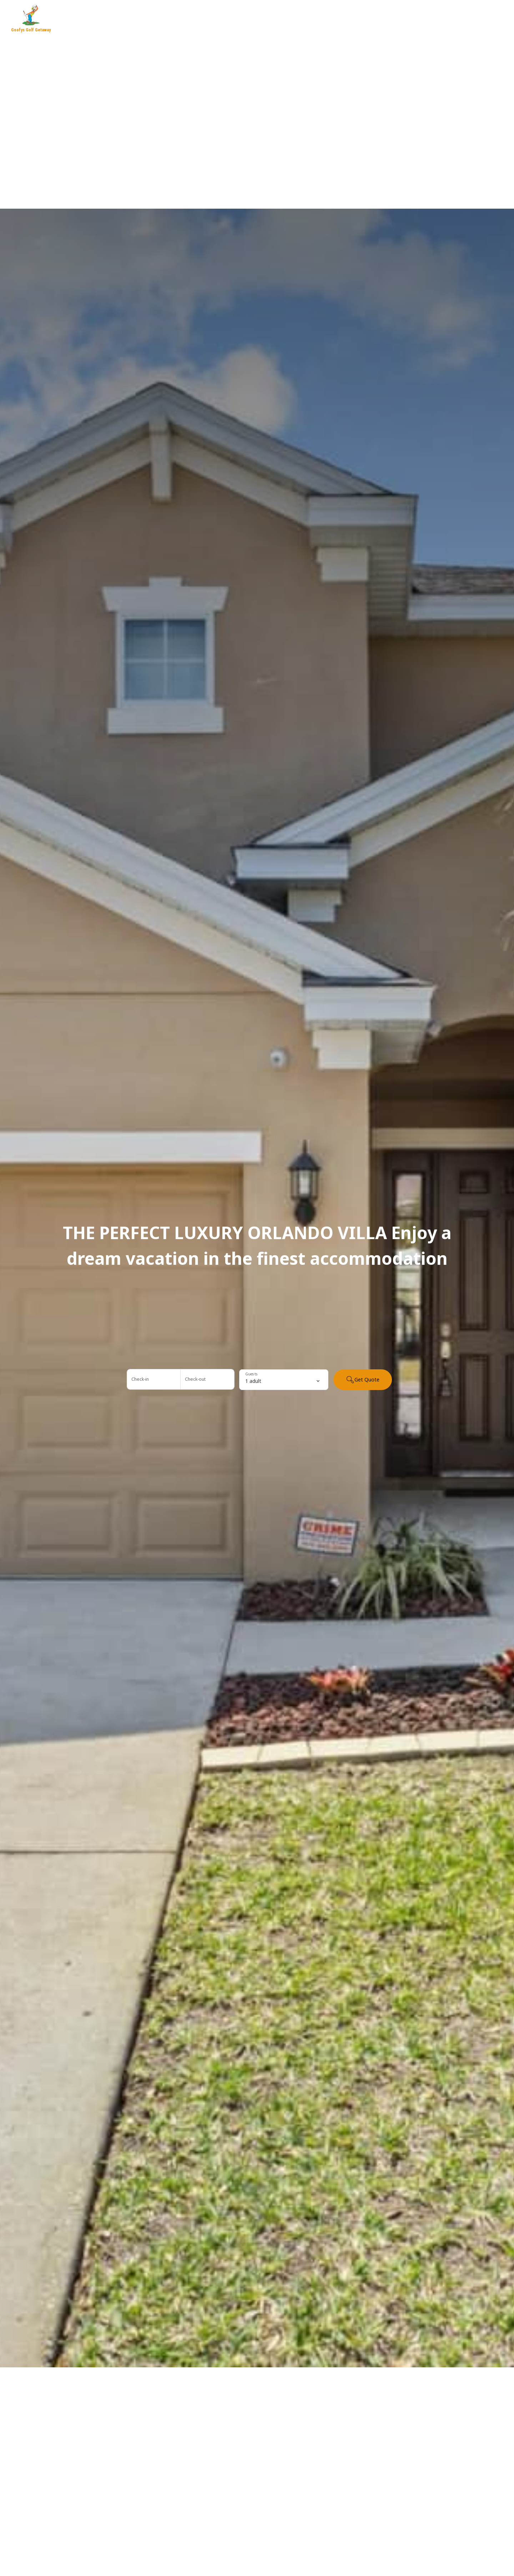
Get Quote (362, 1379)
